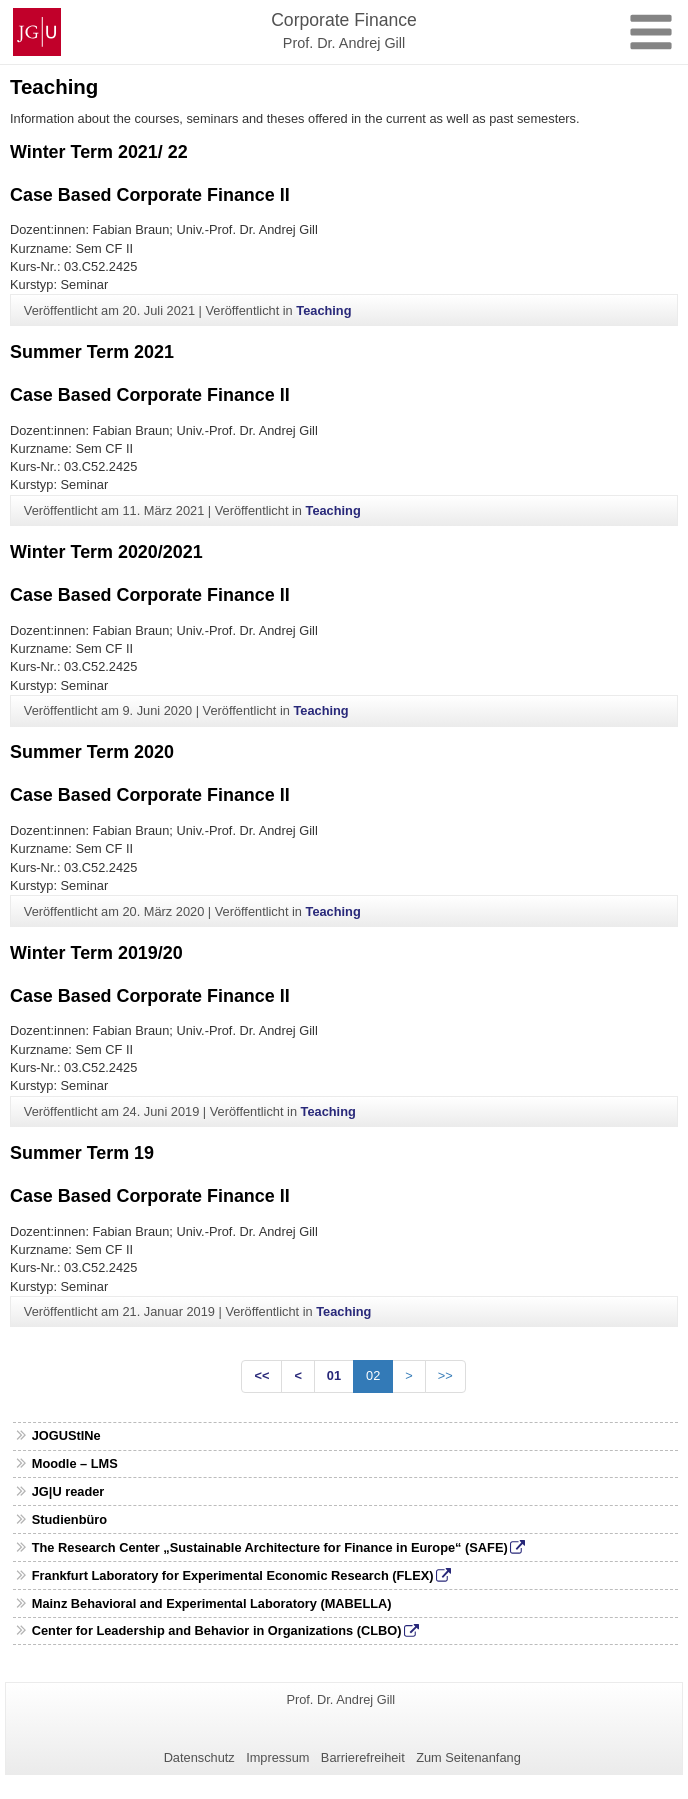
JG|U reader (68, 1491)
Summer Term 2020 (92, 752)
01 (334, 1375)
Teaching (323, 310)
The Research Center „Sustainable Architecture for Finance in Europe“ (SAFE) (270, 1547)
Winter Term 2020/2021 (106, 552)
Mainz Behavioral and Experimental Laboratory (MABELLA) (212, 1603)
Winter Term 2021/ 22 (99, 152)
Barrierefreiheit (363, 1757)
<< (261, 1375)
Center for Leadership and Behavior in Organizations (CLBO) (217, 1630)
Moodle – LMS (75, 1463)
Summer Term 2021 (92, 352)
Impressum (277, 1757)
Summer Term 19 (82, 1153)
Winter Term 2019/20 (96, 953)
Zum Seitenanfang (468, 1757)
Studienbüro (69, 1519)
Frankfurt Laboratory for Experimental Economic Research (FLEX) (233, 1575)
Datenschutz (199, 1757)
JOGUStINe (66, 1435)
